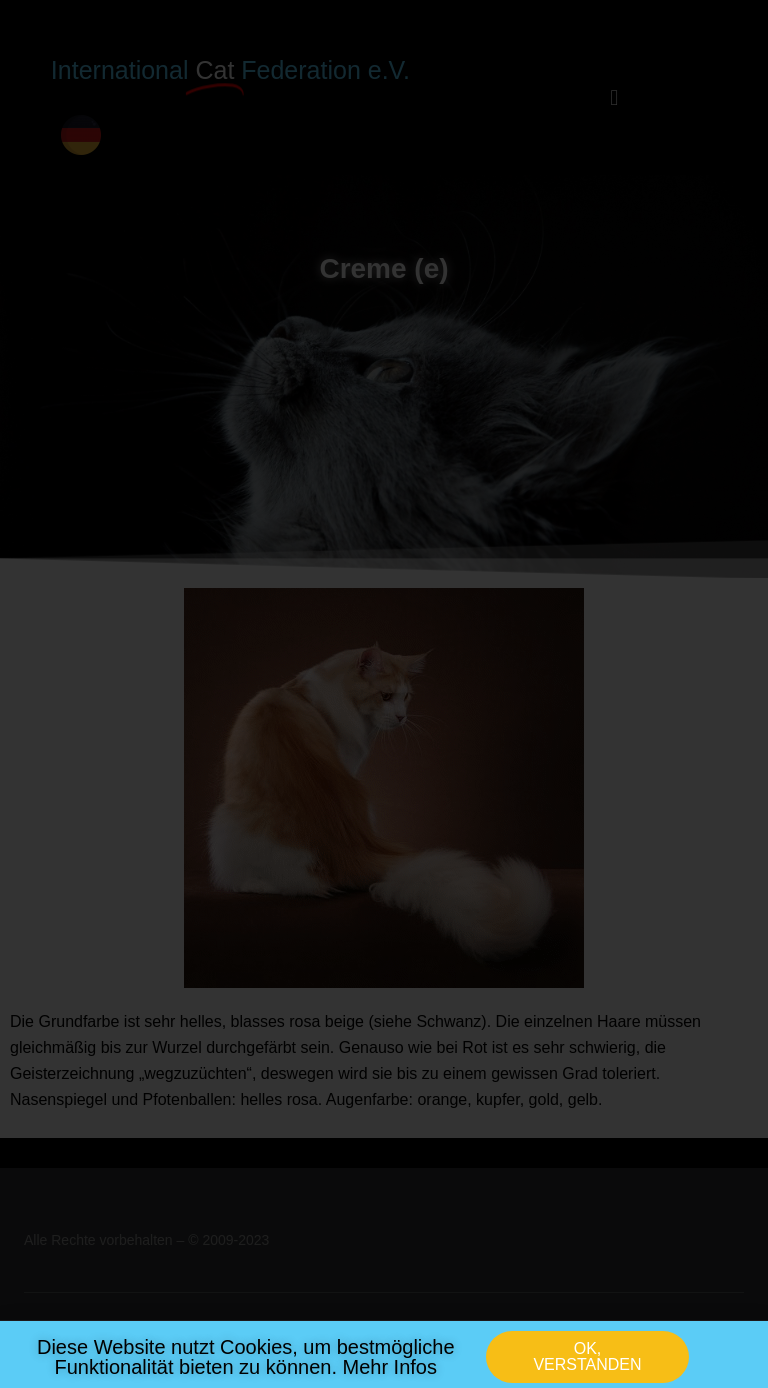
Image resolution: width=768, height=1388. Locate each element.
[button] (587, 1362)
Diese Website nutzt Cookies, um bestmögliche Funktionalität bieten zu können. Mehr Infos (246, 1362)
